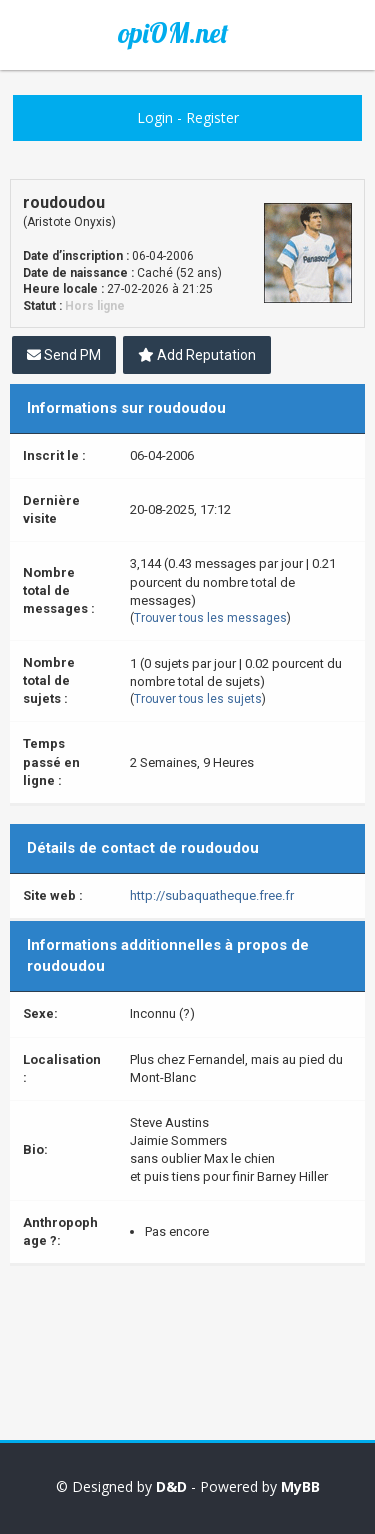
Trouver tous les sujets (198, 699)
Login (155, 117)
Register (212, 117)
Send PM (64, 355)
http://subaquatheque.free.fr (212, 895)
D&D (171, 1486)
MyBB (300, 1486)
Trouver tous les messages (210, 618)
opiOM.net (173, 33)
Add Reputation (197, 355)
